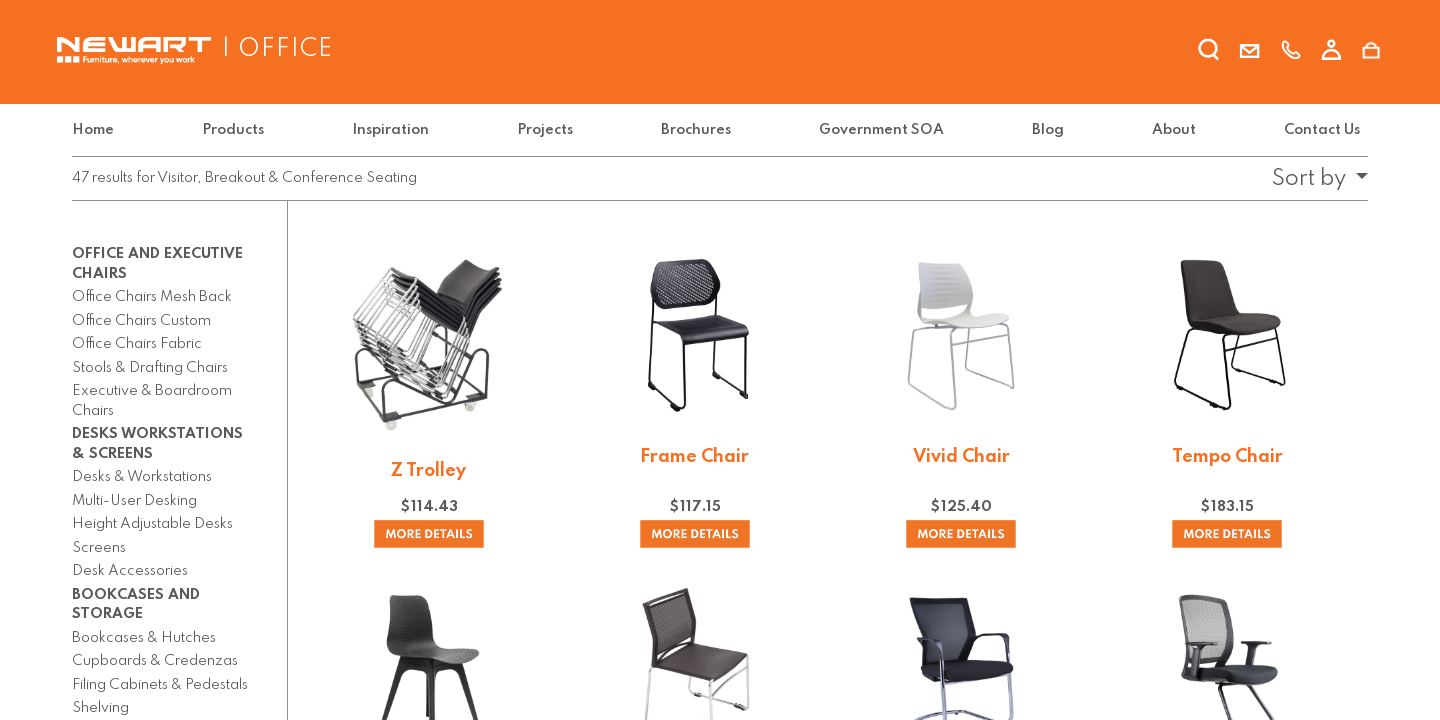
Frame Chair (694, 457)
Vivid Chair (961, 457)
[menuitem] (97, 130)
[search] (1209, 53)
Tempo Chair (1227, 457)
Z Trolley (428, 471)
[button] (1314, 179)
